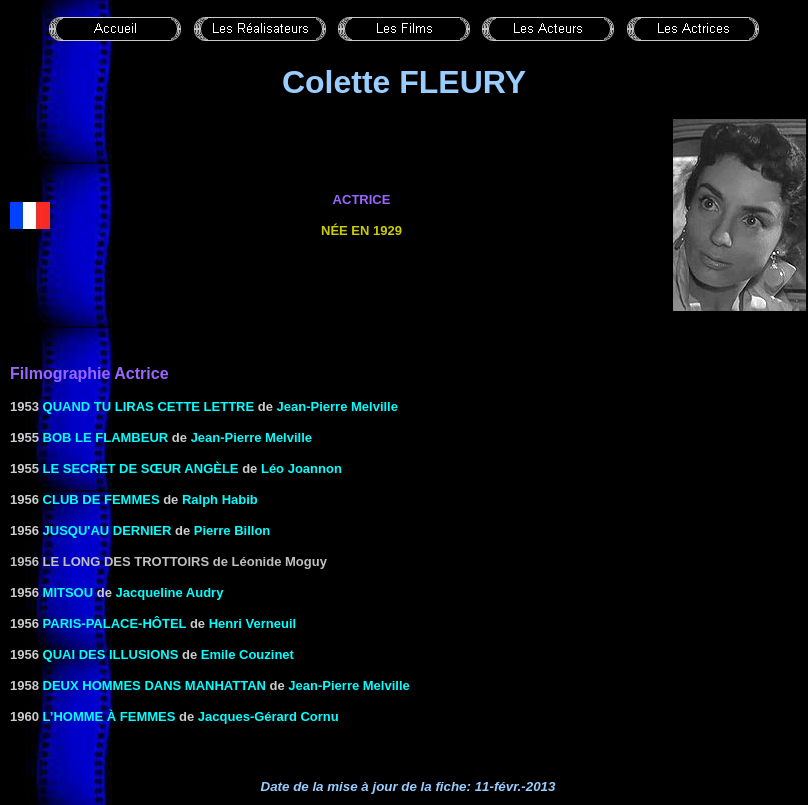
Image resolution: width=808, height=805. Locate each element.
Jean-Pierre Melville (337, 406)
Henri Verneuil (252, 623)
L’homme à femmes (109, 716)
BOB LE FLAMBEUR (106, 437)
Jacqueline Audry (170, 592)
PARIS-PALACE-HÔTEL (115, 623)
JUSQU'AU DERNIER (107, 530)
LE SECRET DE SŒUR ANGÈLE (141, 468)
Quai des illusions (111, 654)
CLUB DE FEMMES (101, 499)
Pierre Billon (232, 530)
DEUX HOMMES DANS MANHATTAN (154, 685)
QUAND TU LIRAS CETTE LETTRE (149, 406)
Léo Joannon (301, 468)
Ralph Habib (220, 499)
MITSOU (68, 592)
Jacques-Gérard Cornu (268, 716)
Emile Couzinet (247, 654)
